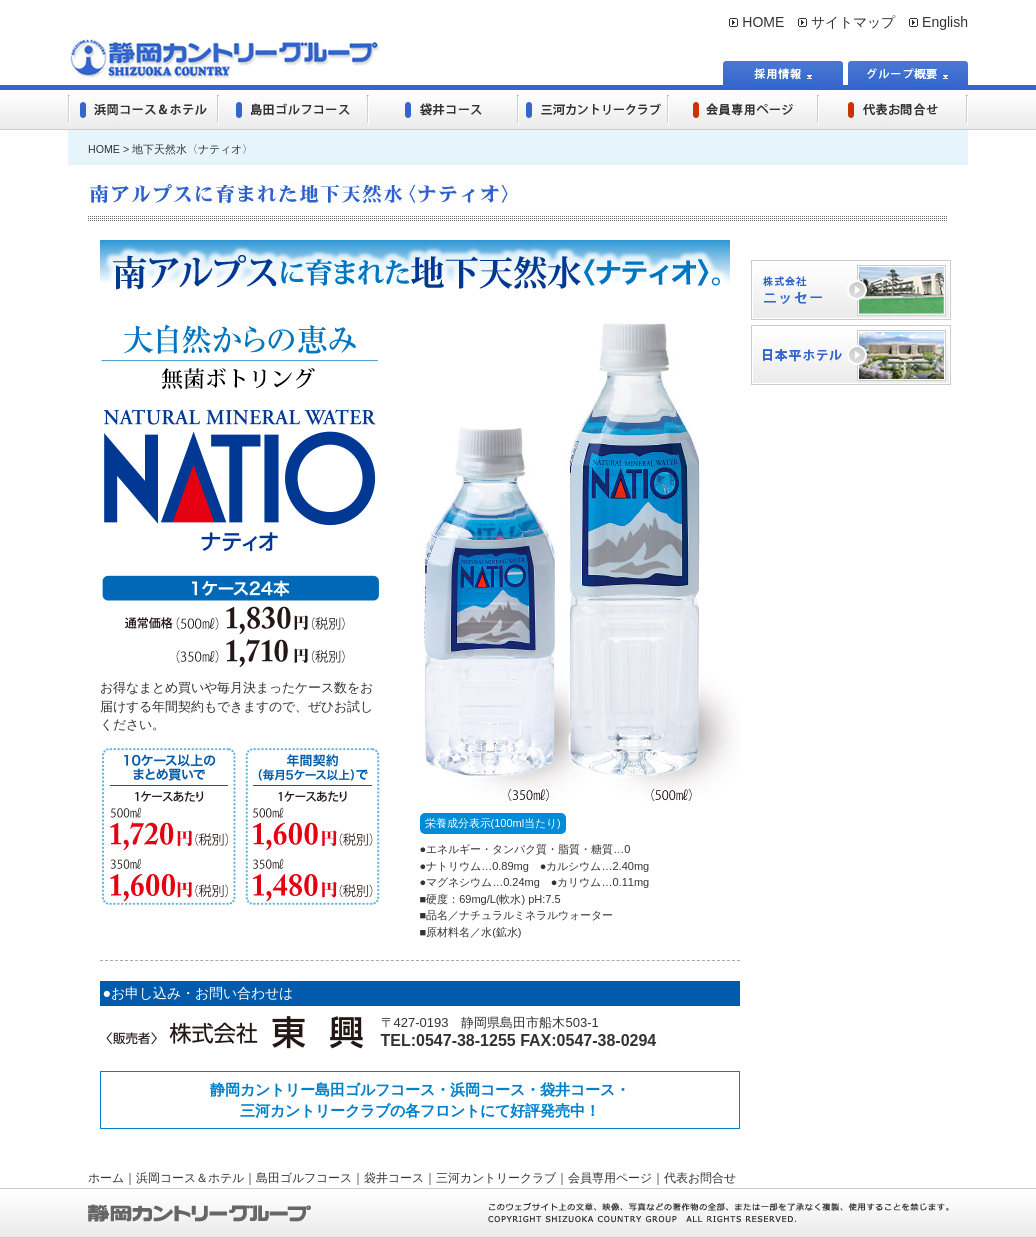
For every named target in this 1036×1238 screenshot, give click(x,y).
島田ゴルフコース (304, 1178)
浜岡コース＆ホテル (190, 1178)
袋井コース (394, 1178)
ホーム (106, 1178)
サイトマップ (846, 22)
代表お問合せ (700, 1178)
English (938, 22)
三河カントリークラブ (496, 1178)
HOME (756, 22)
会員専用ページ (610, 1178)
